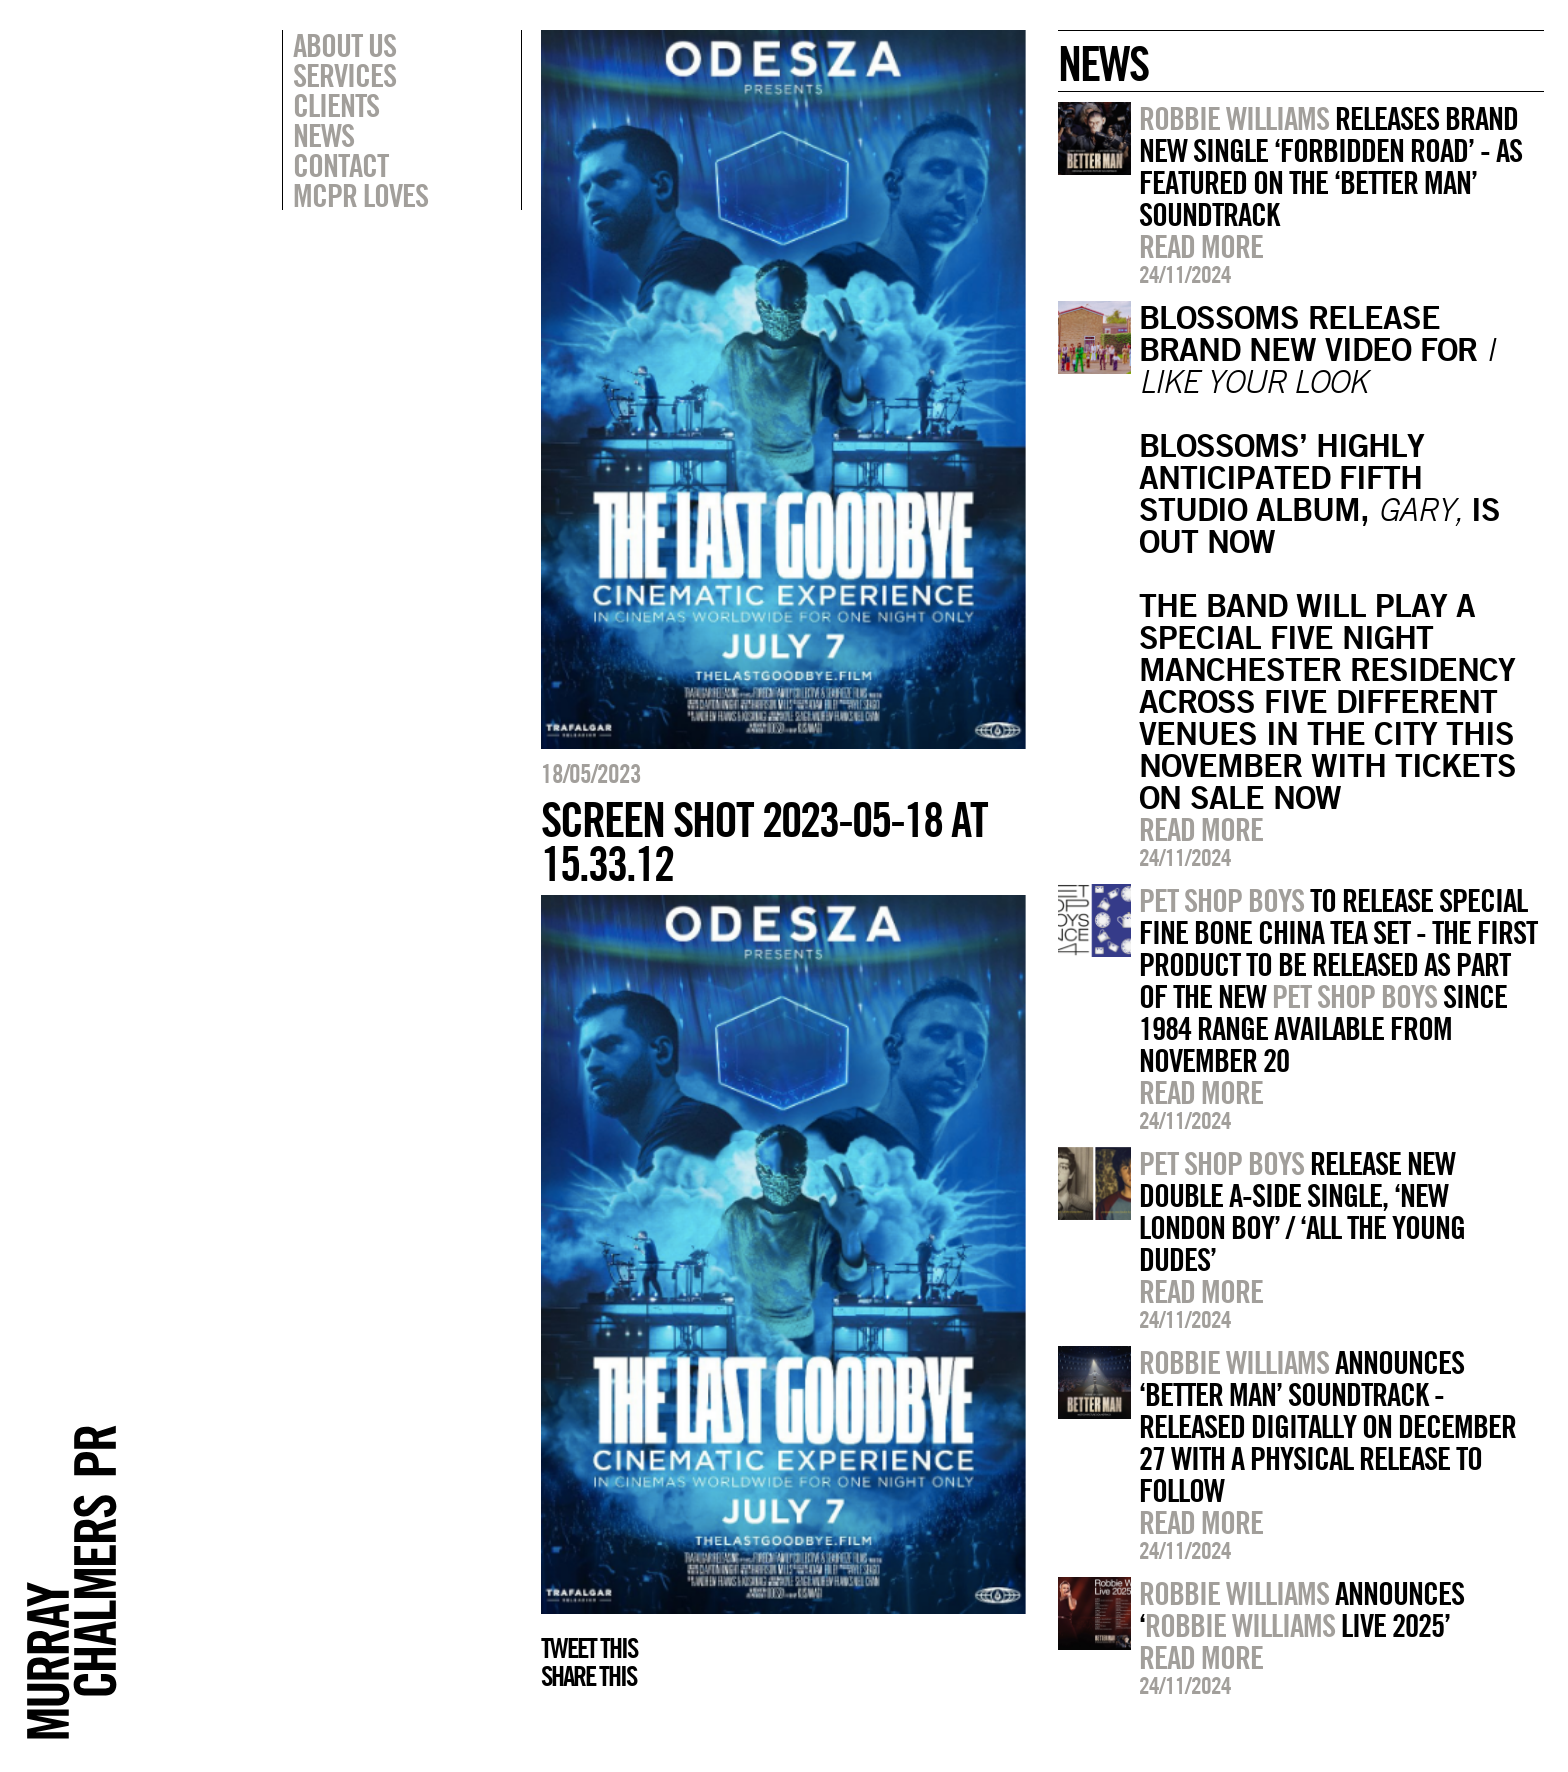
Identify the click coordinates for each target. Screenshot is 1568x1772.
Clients (336, 105)
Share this (588, 1676)
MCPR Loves (360, 195)
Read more (1201, 246)
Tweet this (589, 1648)
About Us (344, 45)
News (323, 135)
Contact (340, 165)
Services (344, 75)
